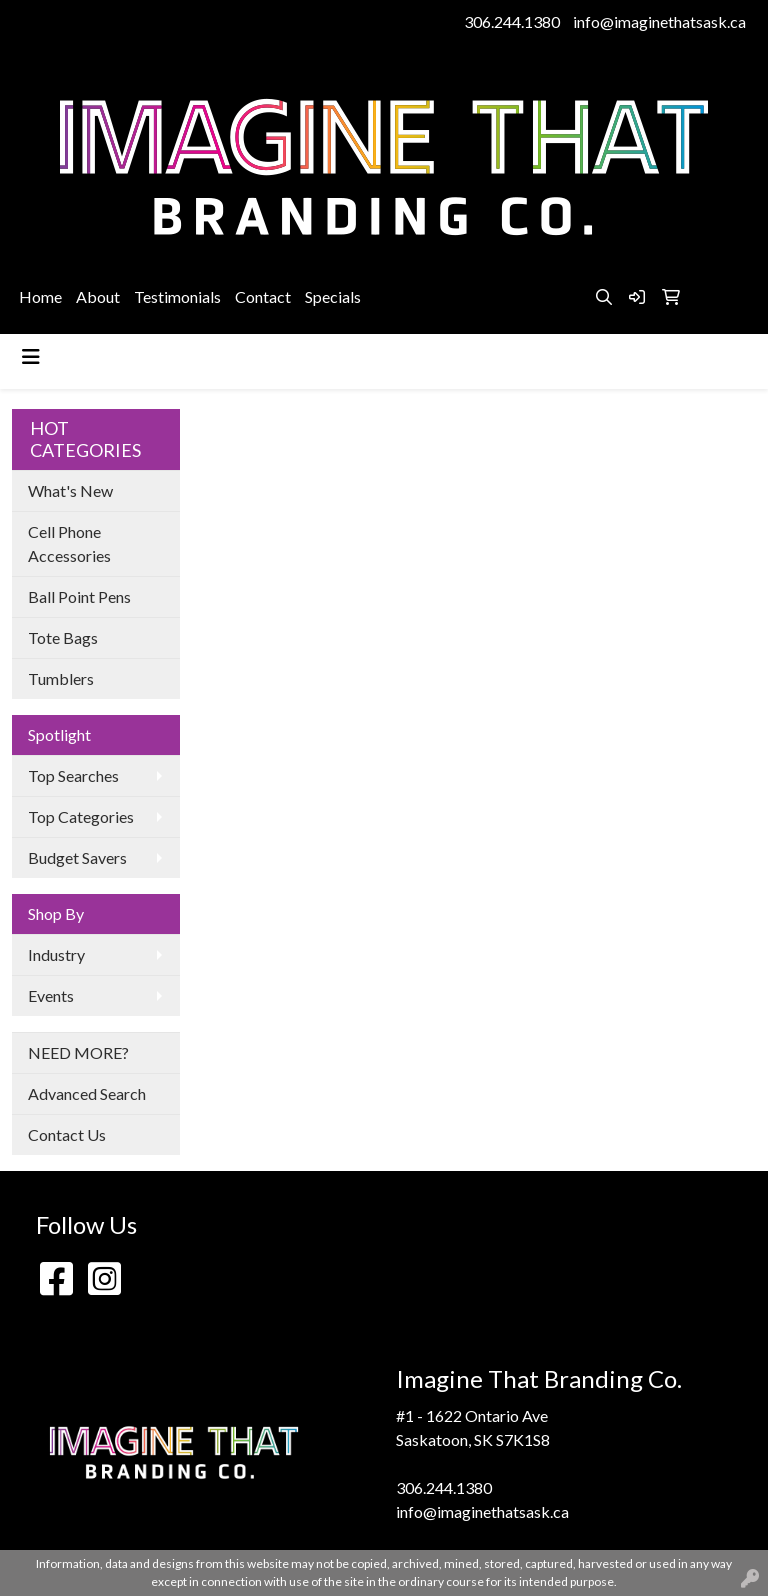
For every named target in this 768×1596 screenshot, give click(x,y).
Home (40, 296)
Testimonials (177, 296)
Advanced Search (87, 1093)
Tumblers (61, 678)
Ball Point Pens (79, 596)
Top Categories (81, 816)
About (98, 296)
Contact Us (67, 1134)
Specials (333, 296)
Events (51, 995)
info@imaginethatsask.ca (659, 21)
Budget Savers (77, 857)
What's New (70, 490)
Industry (56, 954)
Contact (263, 296)
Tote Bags (63, 637)
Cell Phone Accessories (69, 543)
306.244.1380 (512, 21)
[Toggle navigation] (31, 356)
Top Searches (73, 775)
